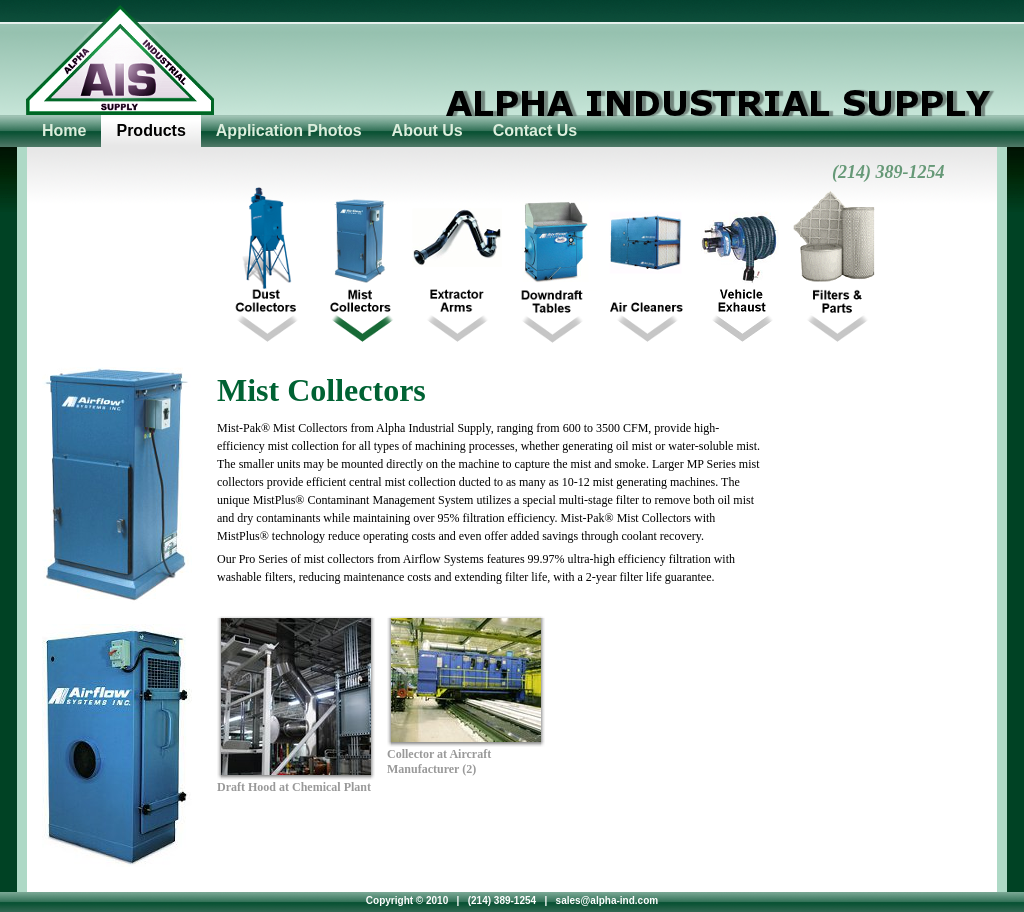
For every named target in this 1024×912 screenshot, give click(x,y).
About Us (427, 130)
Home (64, 130)
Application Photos (289, 130)
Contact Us (535, 130)
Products (150, 130)
